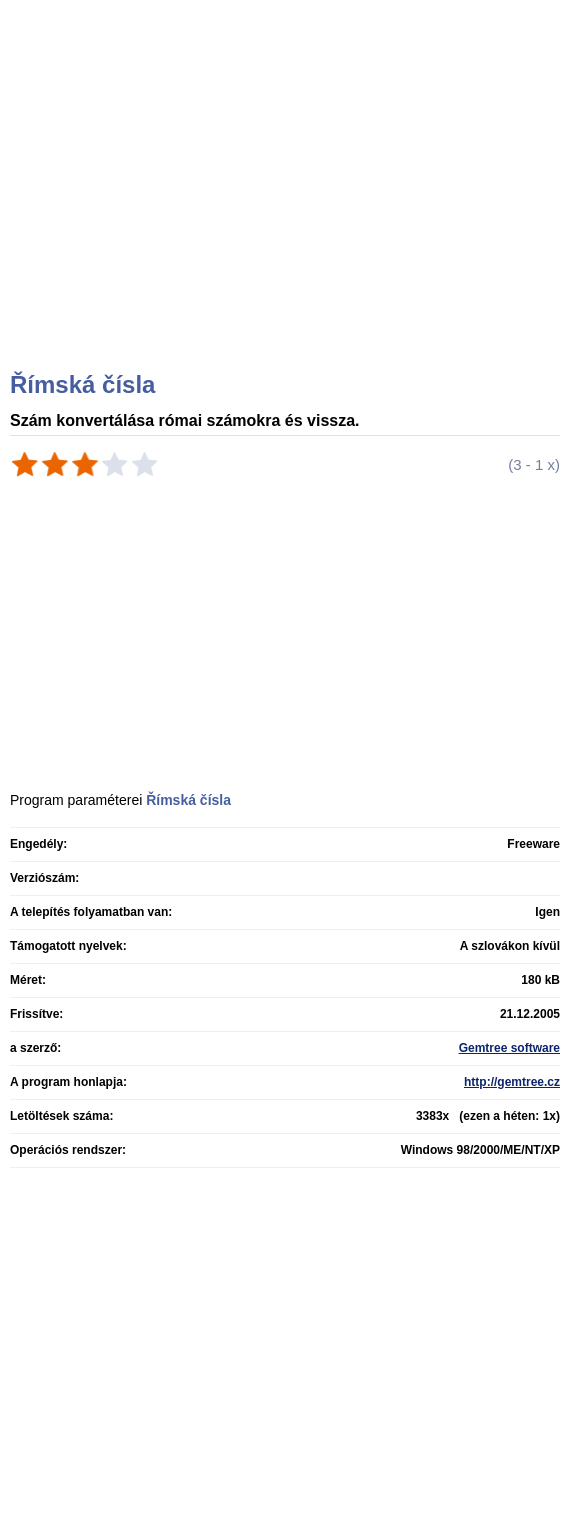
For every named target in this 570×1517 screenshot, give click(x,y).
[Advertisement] (287, 210)
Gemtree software (509, 1048)
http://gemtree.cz (512, 1082)
